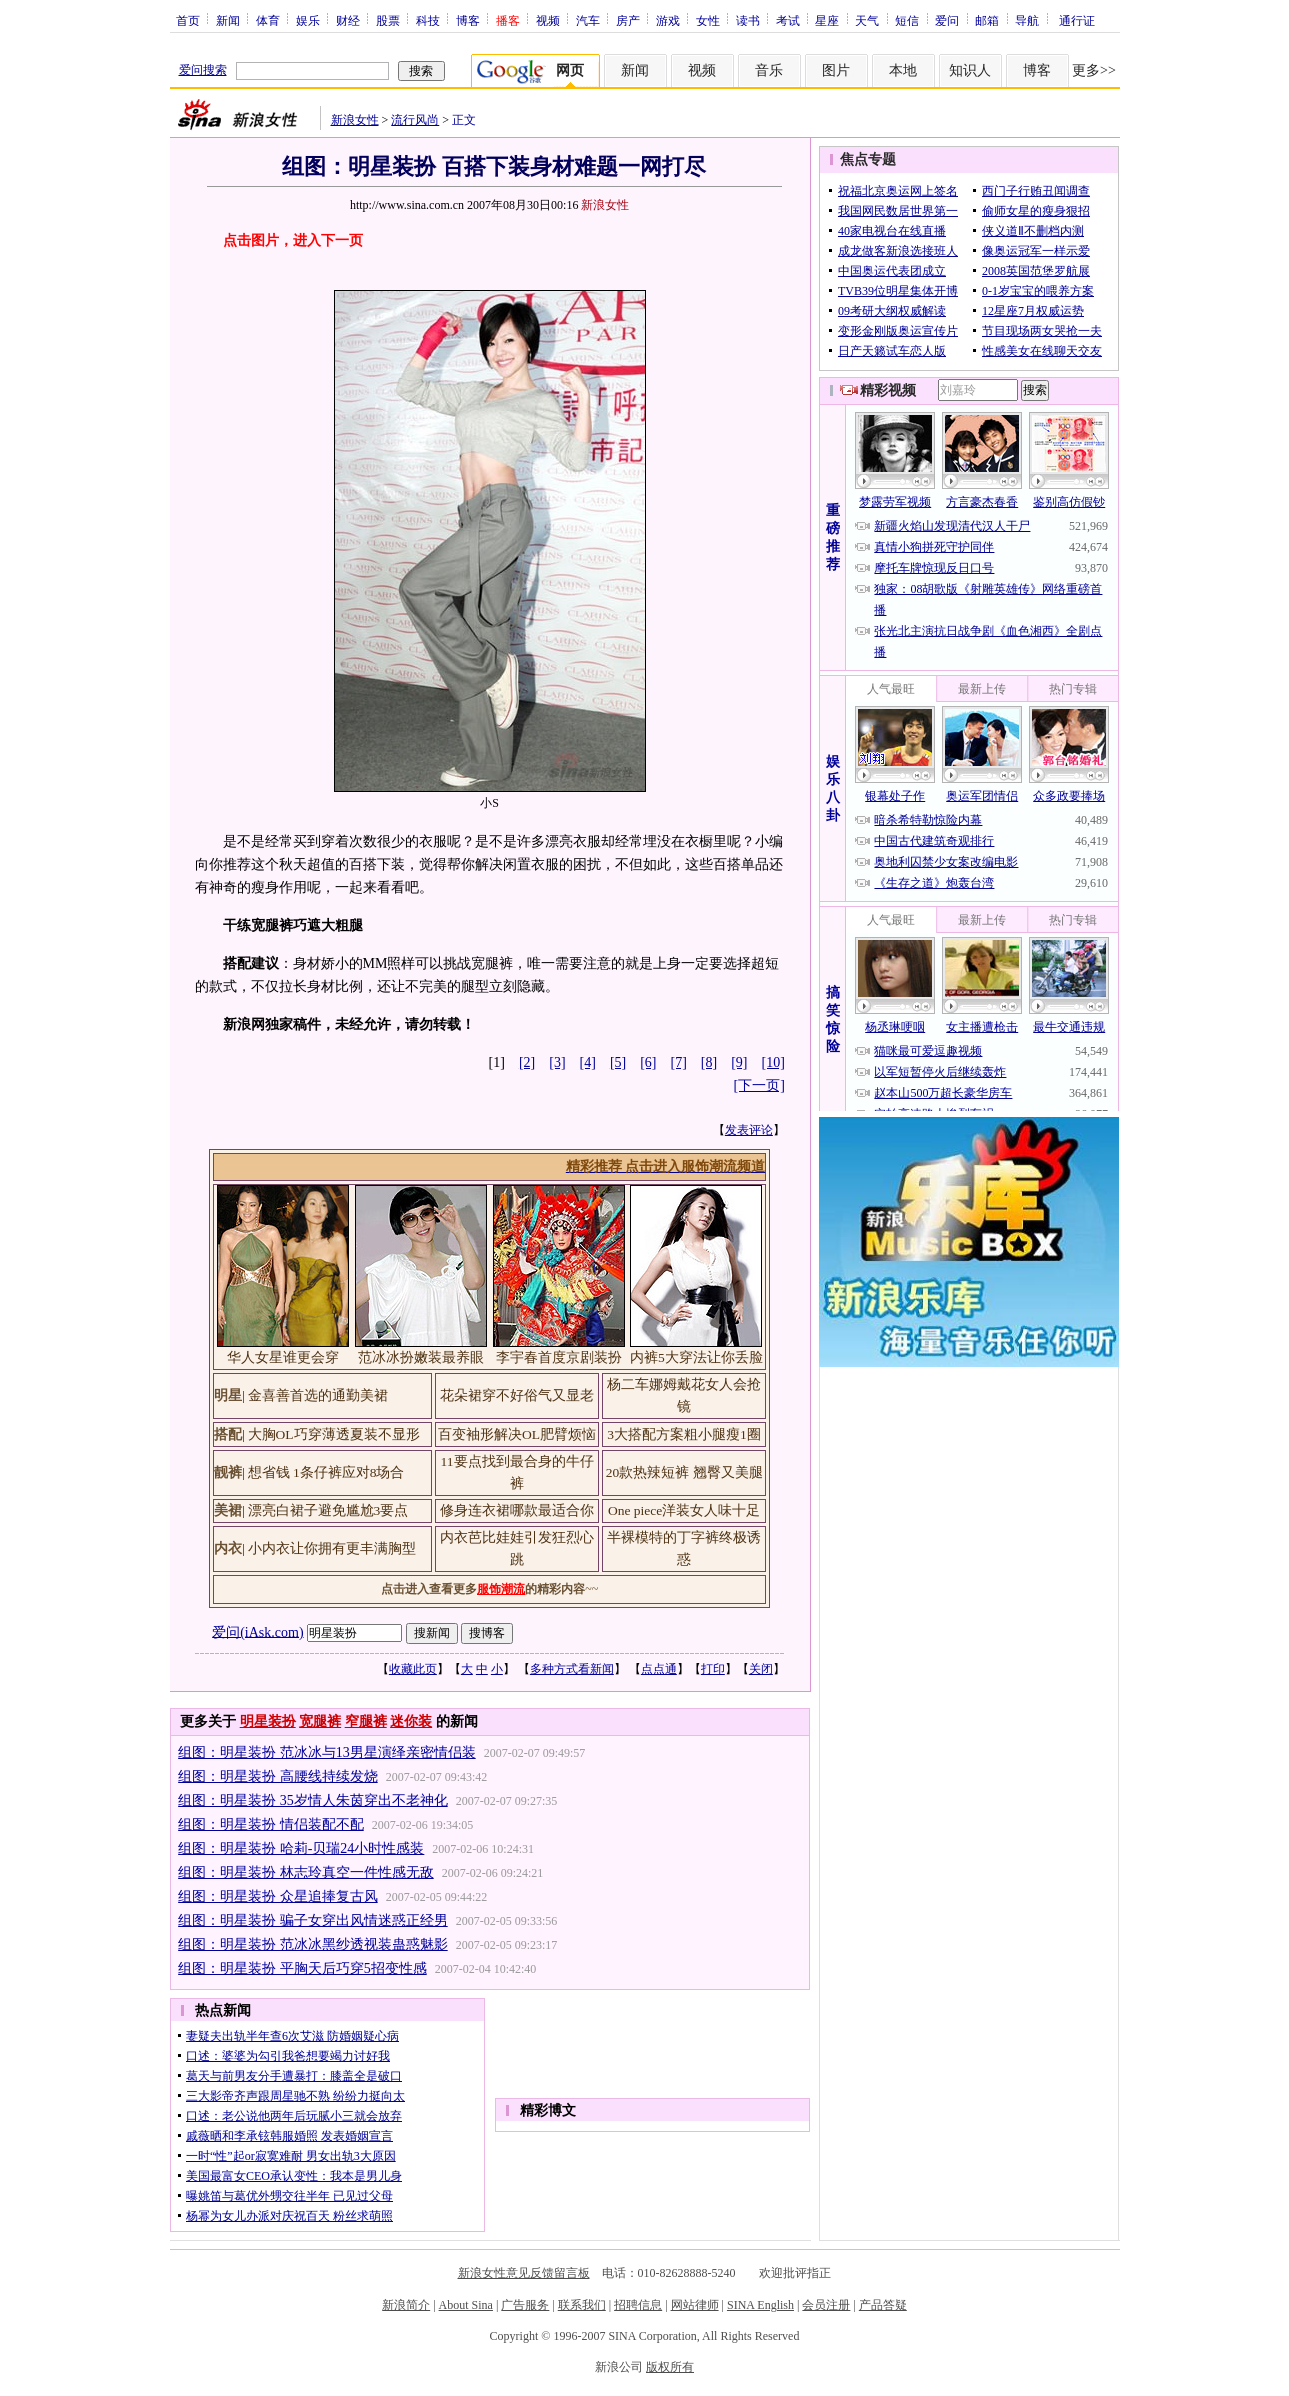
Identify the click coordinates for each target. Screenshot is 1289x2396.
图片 (836, 70)
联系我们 (582, 2305)
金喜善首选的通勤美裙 (318, 1395)
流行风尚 (415, 120)
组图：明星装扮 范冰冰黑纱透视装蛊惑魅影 (313, 1944)
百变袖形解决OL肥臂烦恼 (517, 1434)
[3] (557, 1062)
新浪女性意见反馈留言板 (524, 2273)
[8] (709, 1062)
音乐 (769, 70)
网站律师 (695, 2305)
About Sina (466, 2305)
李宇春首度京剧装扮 (559, 1357)
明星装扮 (268, 1721)
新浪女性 (355, 120)
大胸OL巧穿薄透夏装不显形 (334, 1434)
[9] (739, 1062)
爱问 (947, 20)
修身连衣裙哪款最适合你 (517, 1510)
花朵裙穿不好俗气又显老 (517, 1395)
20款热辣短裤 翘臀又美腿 (684, 1472)
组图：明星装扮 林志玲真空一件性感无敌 (306, 1872)
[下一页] (759, 1085)
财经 (348, 20)
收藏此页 (413, 1669)
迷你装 (411, 1721)
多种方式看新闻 (572, 1669)
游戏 (668, 20)
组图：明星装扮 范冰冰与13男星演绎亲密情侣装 (327, 1752)
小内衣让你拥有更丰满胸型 (332, 1548)
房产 (628, 20)
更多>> (1094, 70)
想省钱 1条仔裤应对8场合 (326, 1472)
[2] (527, 1062)
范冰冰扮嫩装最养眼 (421, 1357)
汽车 (588, 20)
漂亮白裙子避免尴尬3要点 (328, 1510)
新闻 (228, 20)
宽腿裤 (320, 1721)
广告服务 (525, 2305)
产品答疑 (883, 2305)
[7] (679, 1062)
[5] (618, 1062)
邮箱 (987, 20)
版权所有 (670, 2367)
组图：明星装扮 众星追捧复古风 (278, 1896)
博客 (468, 20)
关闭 (761, 1669)
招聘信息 (638, 2305)
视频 (548, 20)
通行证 (1077, 20)
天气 (867, 20)
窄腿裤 (366, 1721)
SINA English (760, 2305)
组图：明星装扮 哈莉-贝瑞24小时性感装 (301, 1848)
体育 (268, 20)
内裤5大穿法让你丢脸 (696, 1357)
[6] (648, 1062)
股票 (388, 20)
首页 (188, 20)
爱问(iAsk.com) (257, 1631)
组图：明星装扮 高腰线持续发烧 (278, 1776)
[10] (773, 1062)
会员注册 (826, 2305)
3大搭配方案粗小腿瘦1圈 (684, 1434)
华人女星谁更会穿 (283, 1357)
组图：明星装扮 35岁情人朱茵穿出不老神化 (313, 1800)
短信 (907, 20)
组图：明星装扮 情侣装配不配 (271, 1824)
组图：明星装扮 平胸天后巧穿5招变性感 (302, 1968)
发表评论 (749, 1130)
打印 (713, 1669)
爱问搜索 (203, 70)
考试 (788, 20)
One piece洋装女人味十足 (684, 1510)
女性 (708, 20)
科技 (428, 20)
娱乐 (308, 20)
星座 (827, 20)
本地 (903, 70)
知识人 (970, 70)
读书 (748, 20)
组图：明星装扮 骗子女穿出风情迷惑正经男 (313, 1920)
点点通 (659, 1669)
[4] (588, 1062)
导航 (1027, 20)
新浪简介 (406, 2305)
